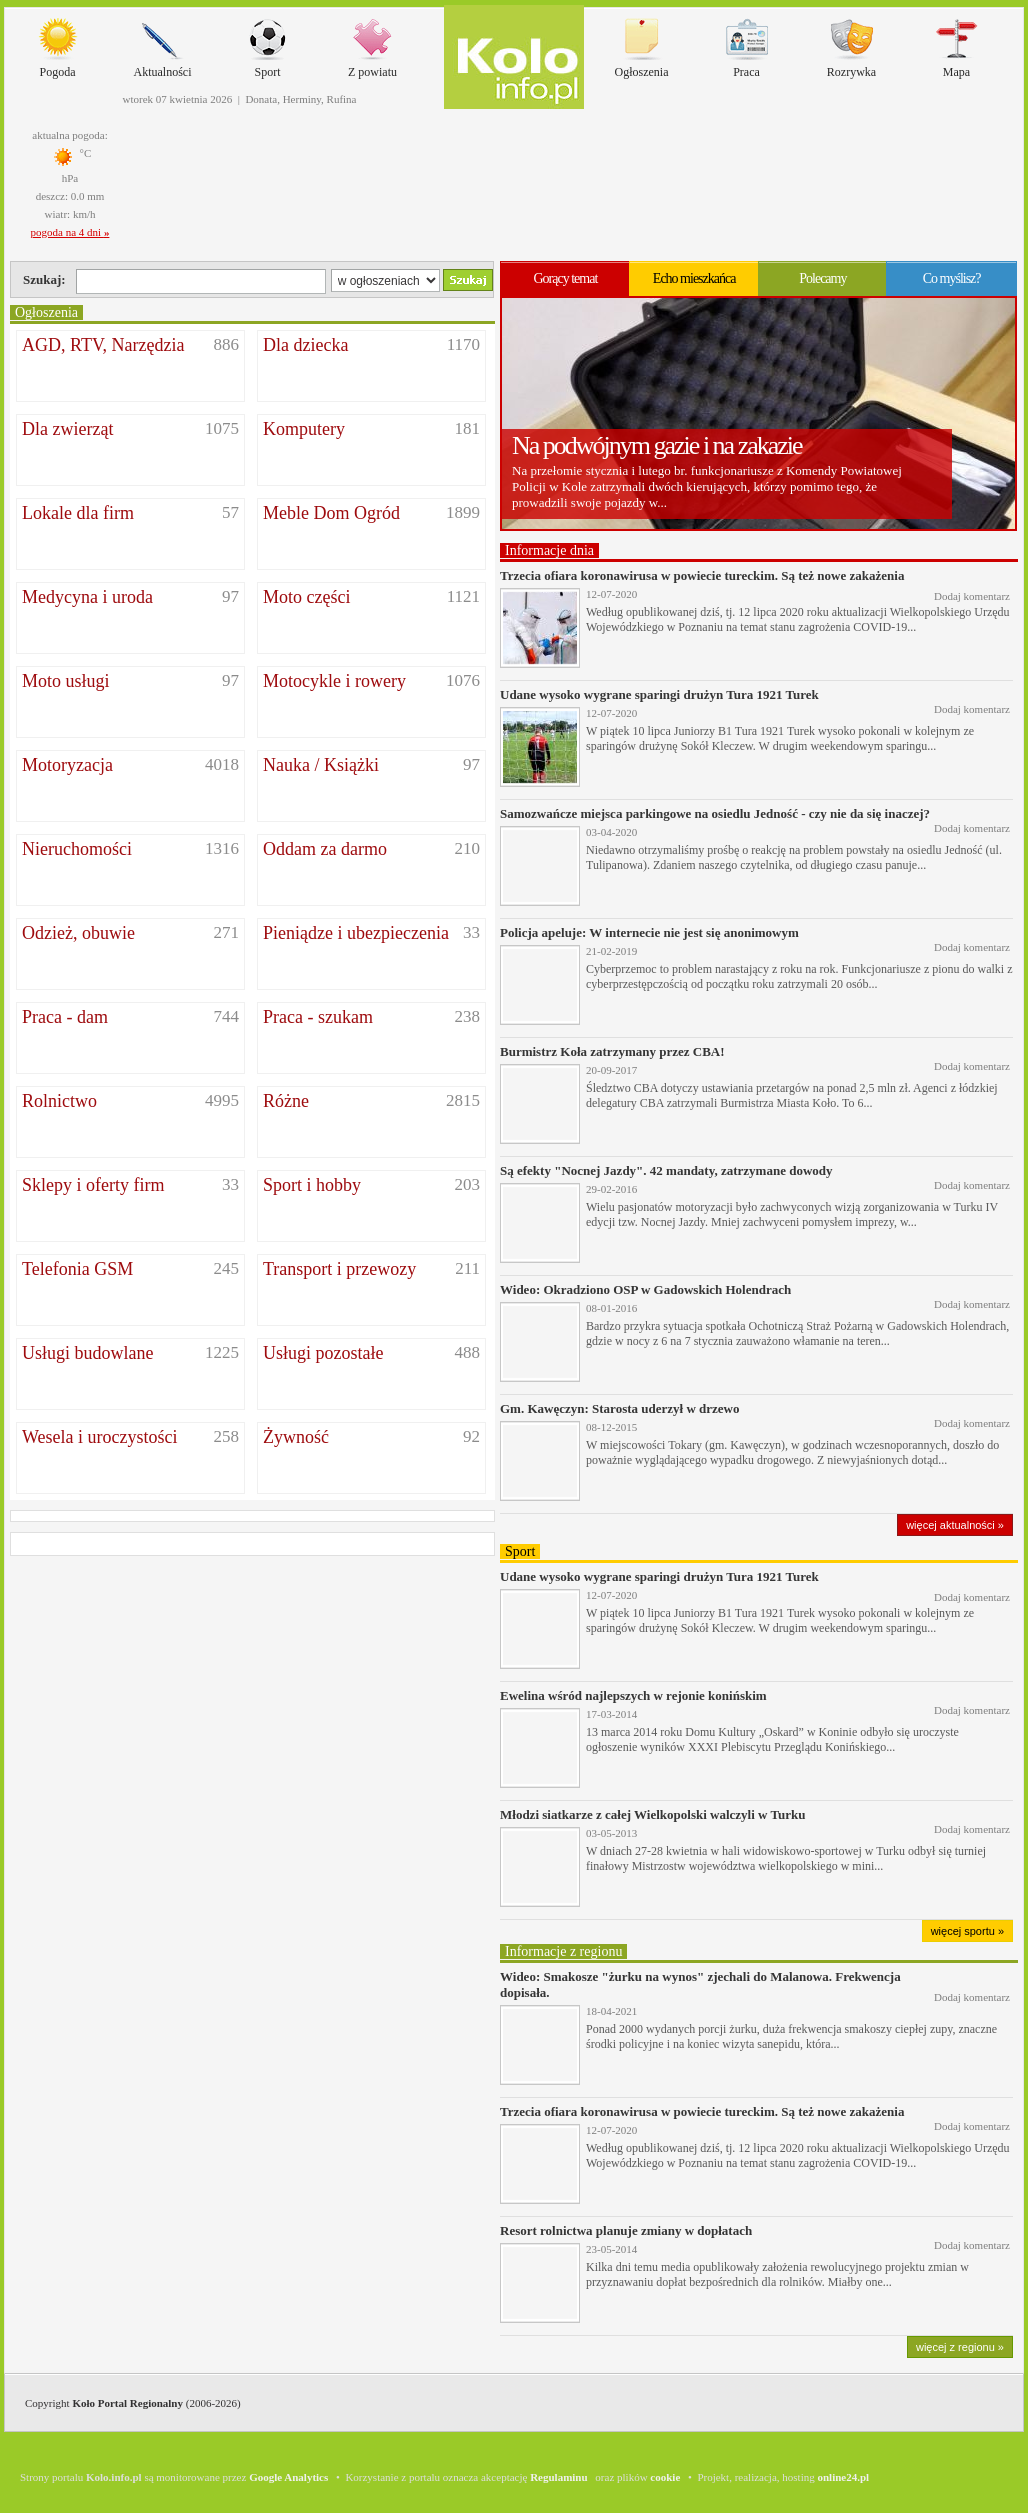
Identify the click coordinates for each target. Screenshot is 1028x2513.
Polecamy (822, 278)
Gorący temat (565, 278)
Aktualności (163, 43)
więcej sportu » (967, 1931)
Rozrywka (851, 43)
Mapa (957, 43)
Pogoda (58, 43)
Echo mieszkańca (694, 278)
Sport (268, 43)
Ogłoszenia (642, 43)
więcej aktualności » (955, 1525)
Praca (747, 43)
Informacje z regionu (563, 1951)
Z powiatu (372, 43)
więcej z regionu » (960, 2347)
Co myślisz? (952, 278)
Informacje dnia (549, 550)
